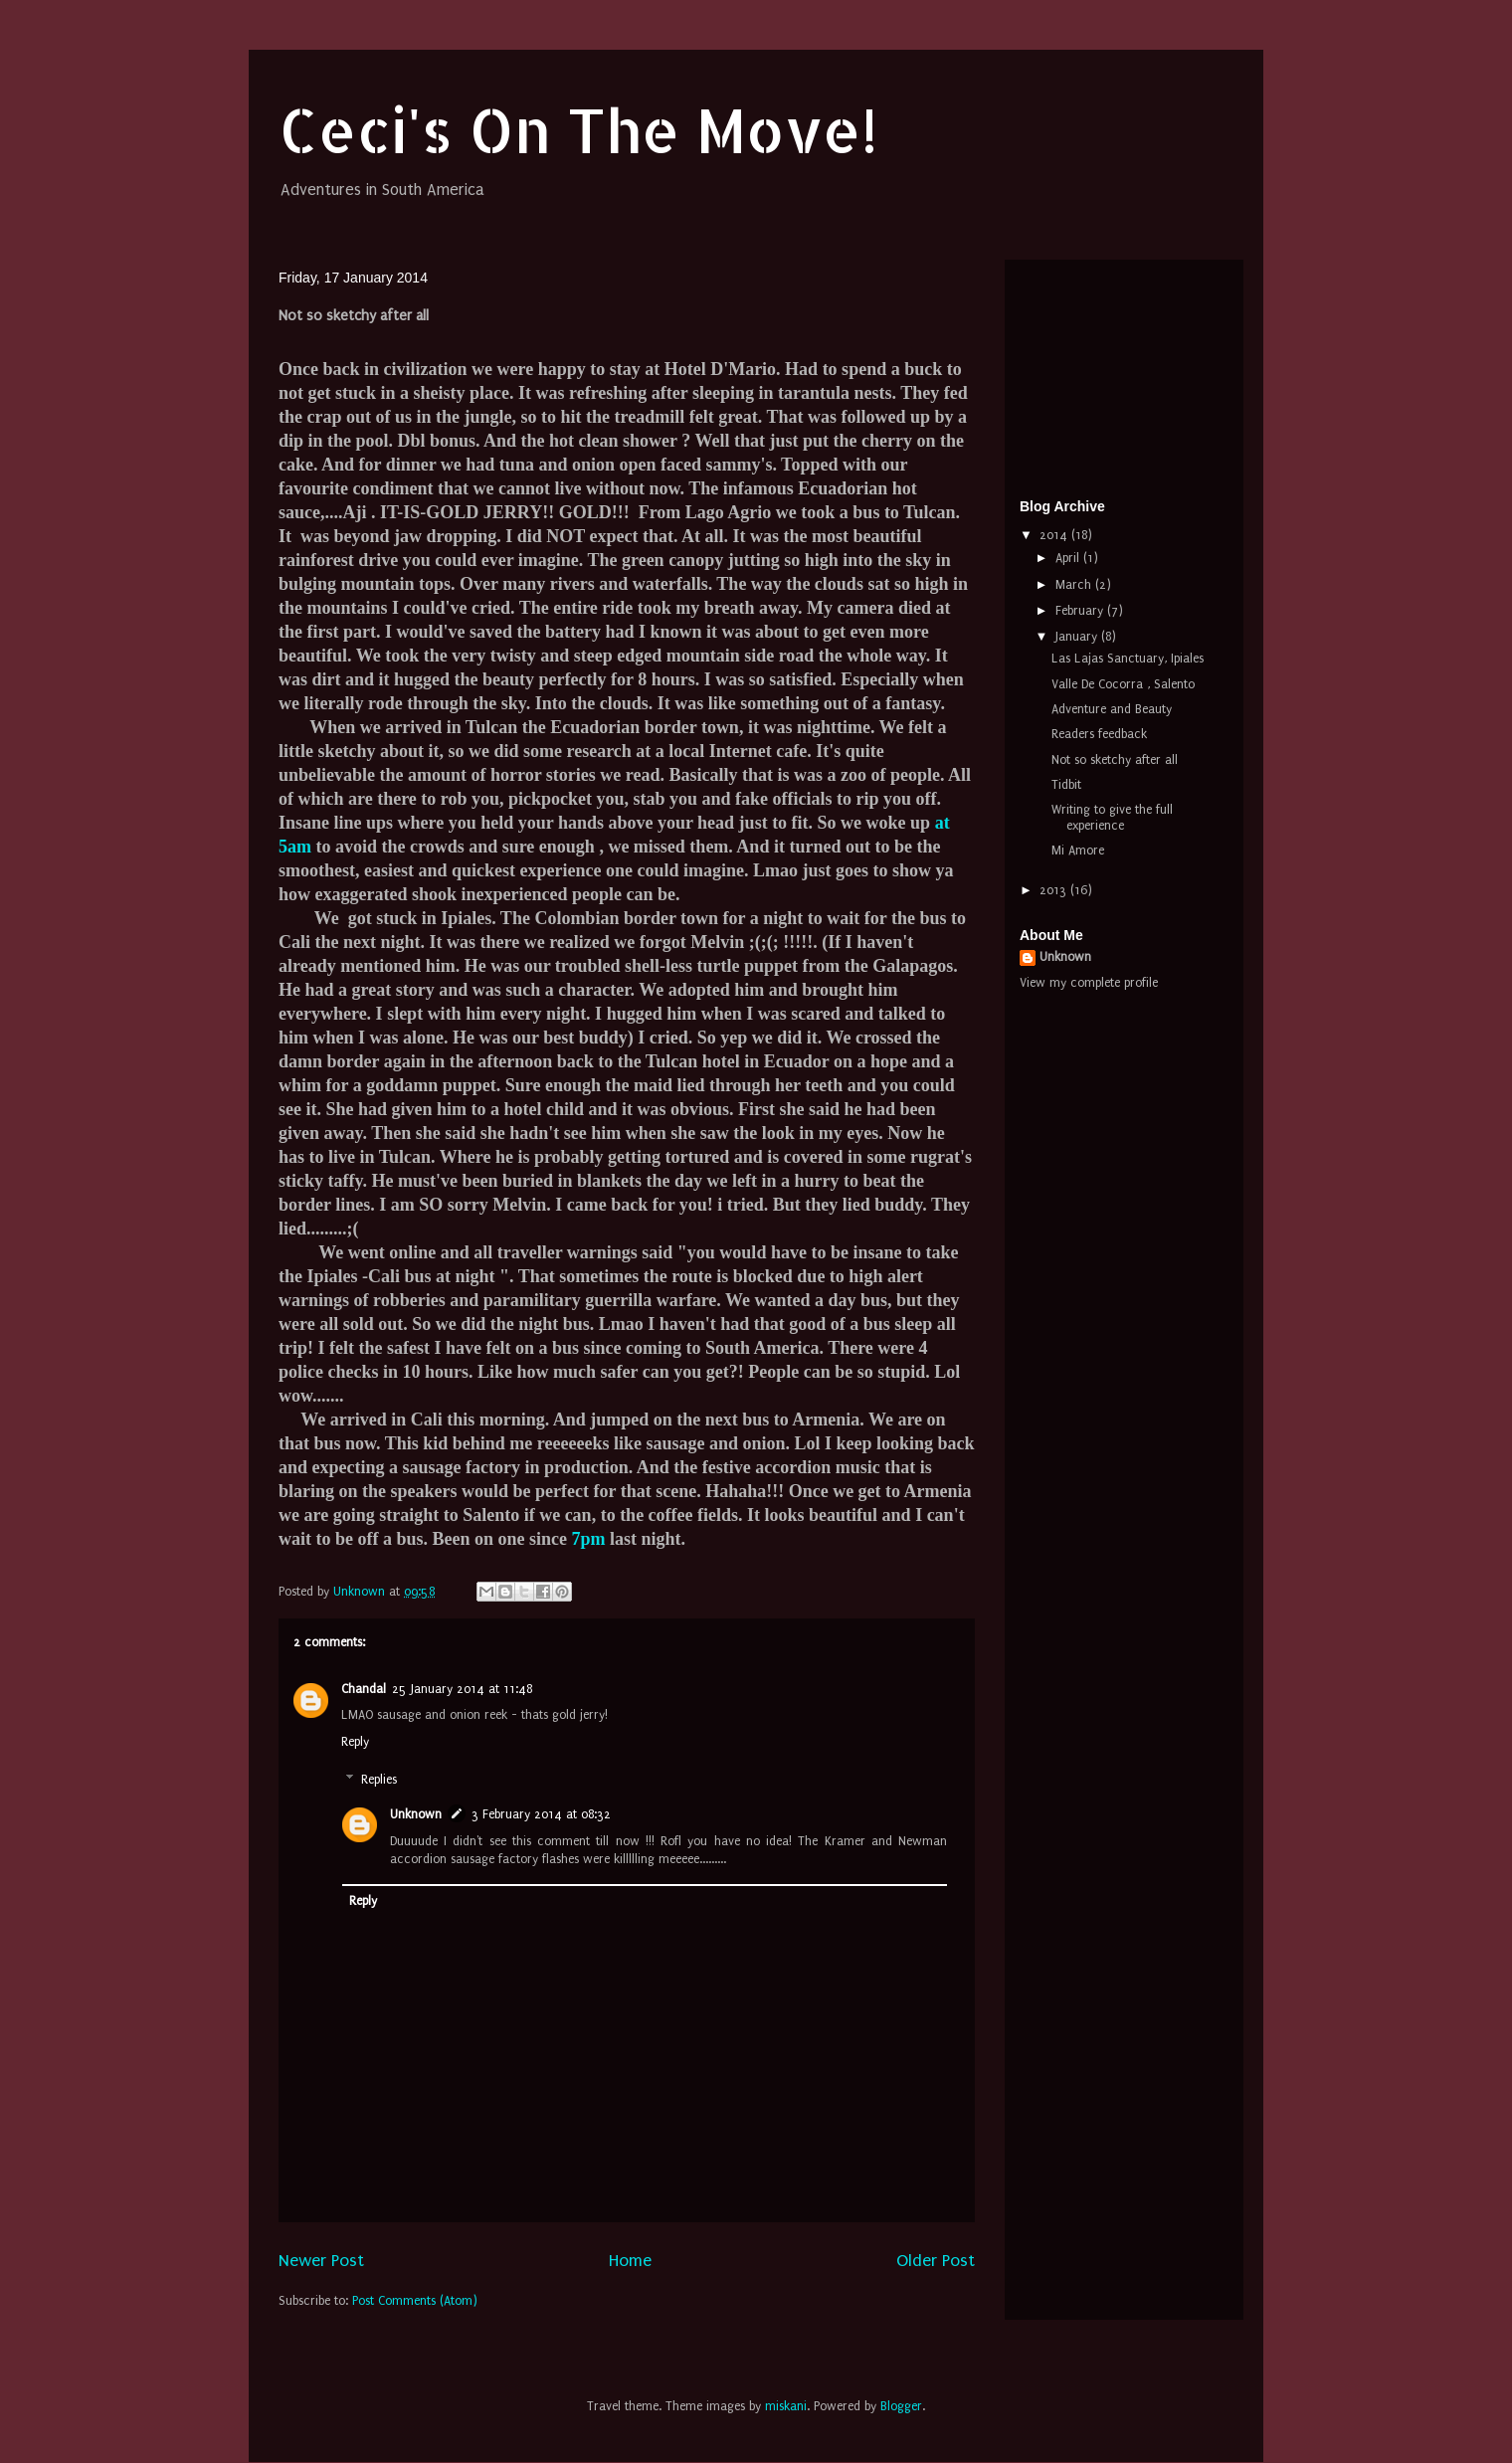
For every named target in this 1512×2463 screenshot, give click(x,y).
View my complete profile (1089, 983)
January (1078, 637)
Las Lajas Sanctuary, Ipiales (1127, 658)
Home (630, 2260)
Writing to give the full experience (1112, 818)
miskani (786, 2406)
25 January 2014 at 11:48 (462, 1689)
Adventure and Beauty (1111, 709)
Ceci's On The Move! (578, 130)
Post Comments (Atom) (414, 2301)
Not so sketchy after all (1114, 760)
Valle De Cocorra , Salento (1123, 684)
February (1081, 611)
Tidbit (1066, 785)
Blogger (901, 2406)
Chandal (363, 1689)
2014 (1055, 535)
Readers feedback (1099, 734)
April (1069, 558)
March (1075, 585)
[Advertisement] (1119, 374)
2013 (1055, 890)
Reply (355, 1742)
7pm (589, 1539)
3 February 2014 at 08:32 (541, 1814)
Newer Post (321, 2260)
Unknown (416, 1814)
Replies (379, 1780)
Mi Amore (1077, 850)
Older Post (935, 2260)
